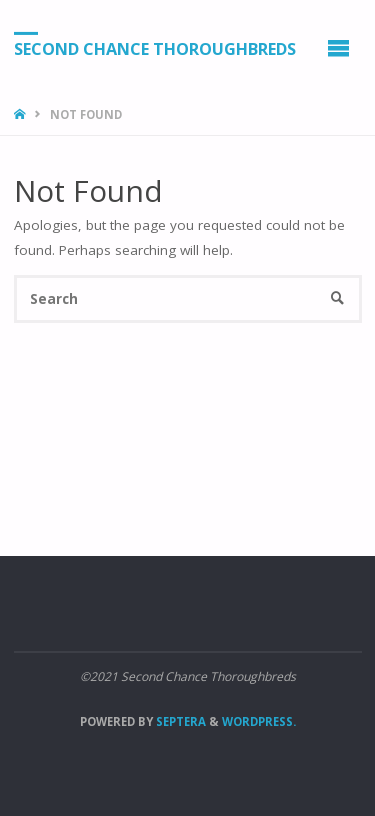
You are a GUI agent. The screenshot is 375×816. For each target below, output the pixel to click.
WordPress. (259, 721)
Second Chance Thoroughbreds (155, 49)
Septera (179, 721)
